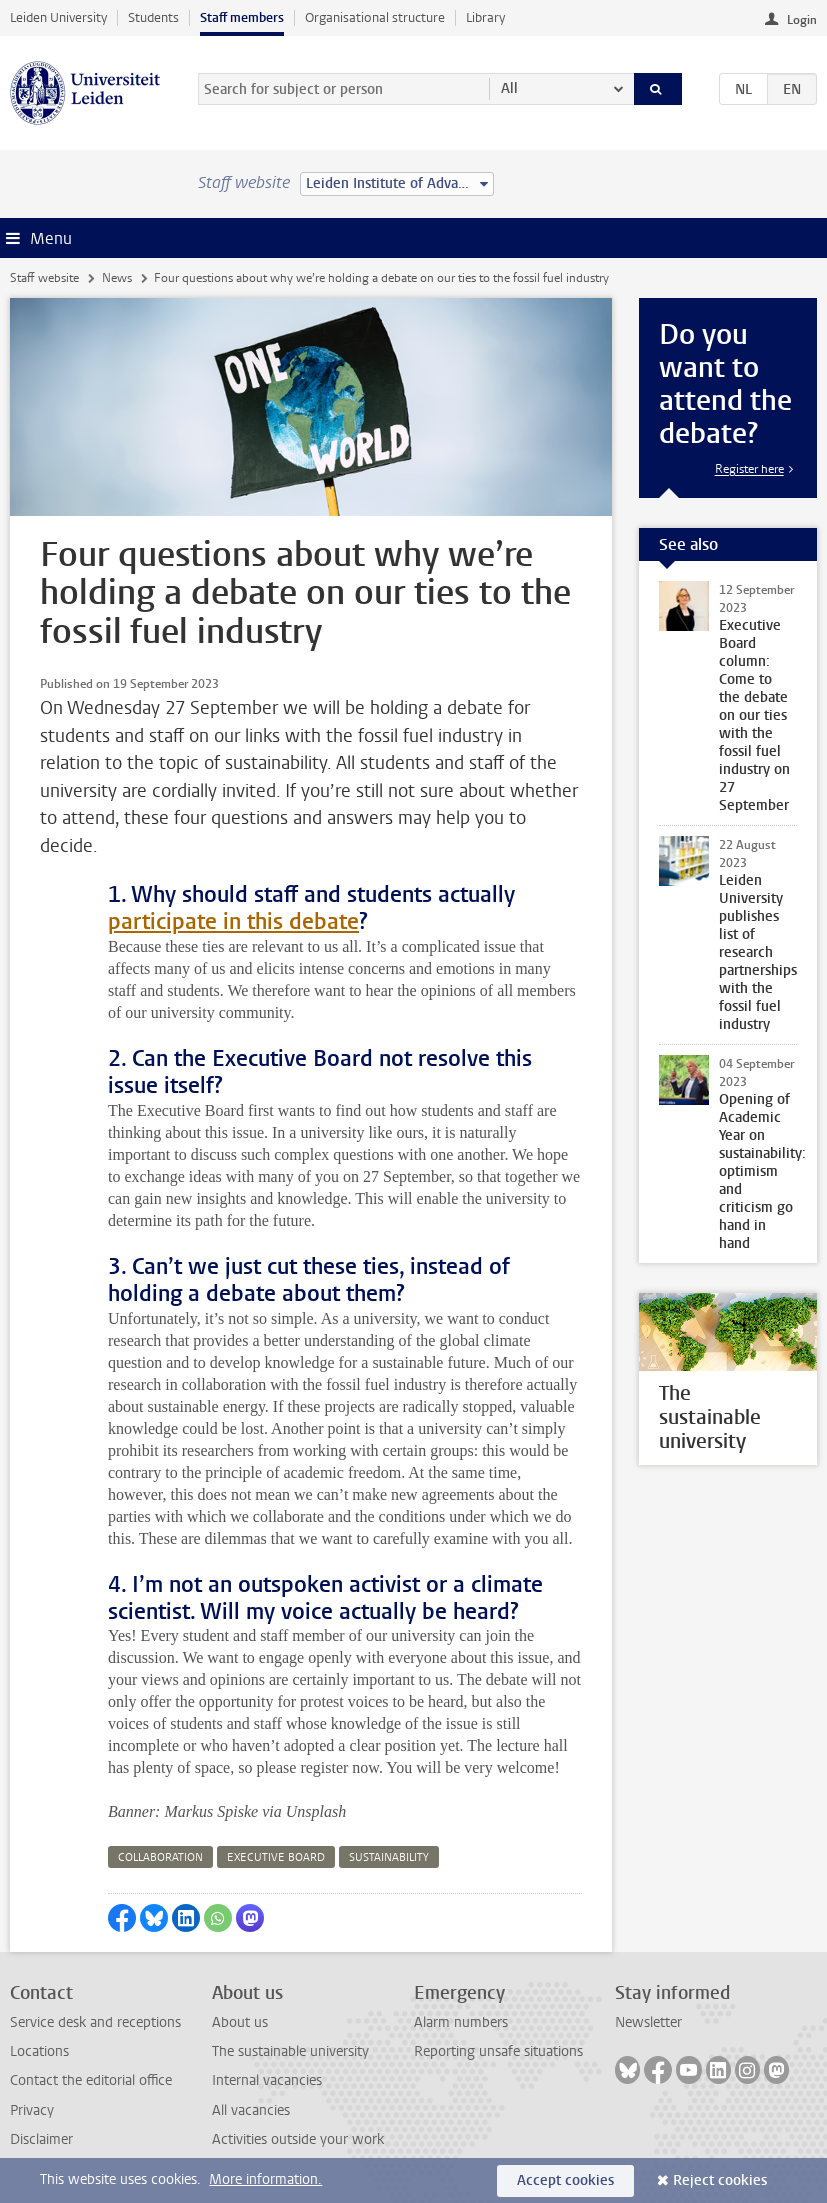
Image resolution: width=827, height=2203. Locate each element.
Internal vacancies (267, 2080)
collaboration (160, 1857)
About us (240, 2022)
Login (802, 20)
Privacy (32, 2110)
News (117, 278)
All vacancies (251, 2110)
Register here (749, 469)
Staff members (242, 17)
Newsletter (648, 2022)
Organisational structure (375, 17)
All (509, 88)
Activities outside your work (298, 2139)
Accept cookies (565, 2180)
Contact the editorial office (91, 2080)
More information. (265, 2179)
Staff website (44, 278)
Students (153, 17)
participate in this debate (233, 921)
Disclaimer (41, 2139)
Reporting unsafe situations (498, 2051)
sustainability (389, 1857)
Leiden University (58, 17)
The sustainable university (290, 2051)
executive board (276, 1857)
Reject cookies (720, 2180)
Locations (39, 2051)
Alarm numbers (461, 2022)
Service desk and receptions (95, 2022)
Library (485, 17)
